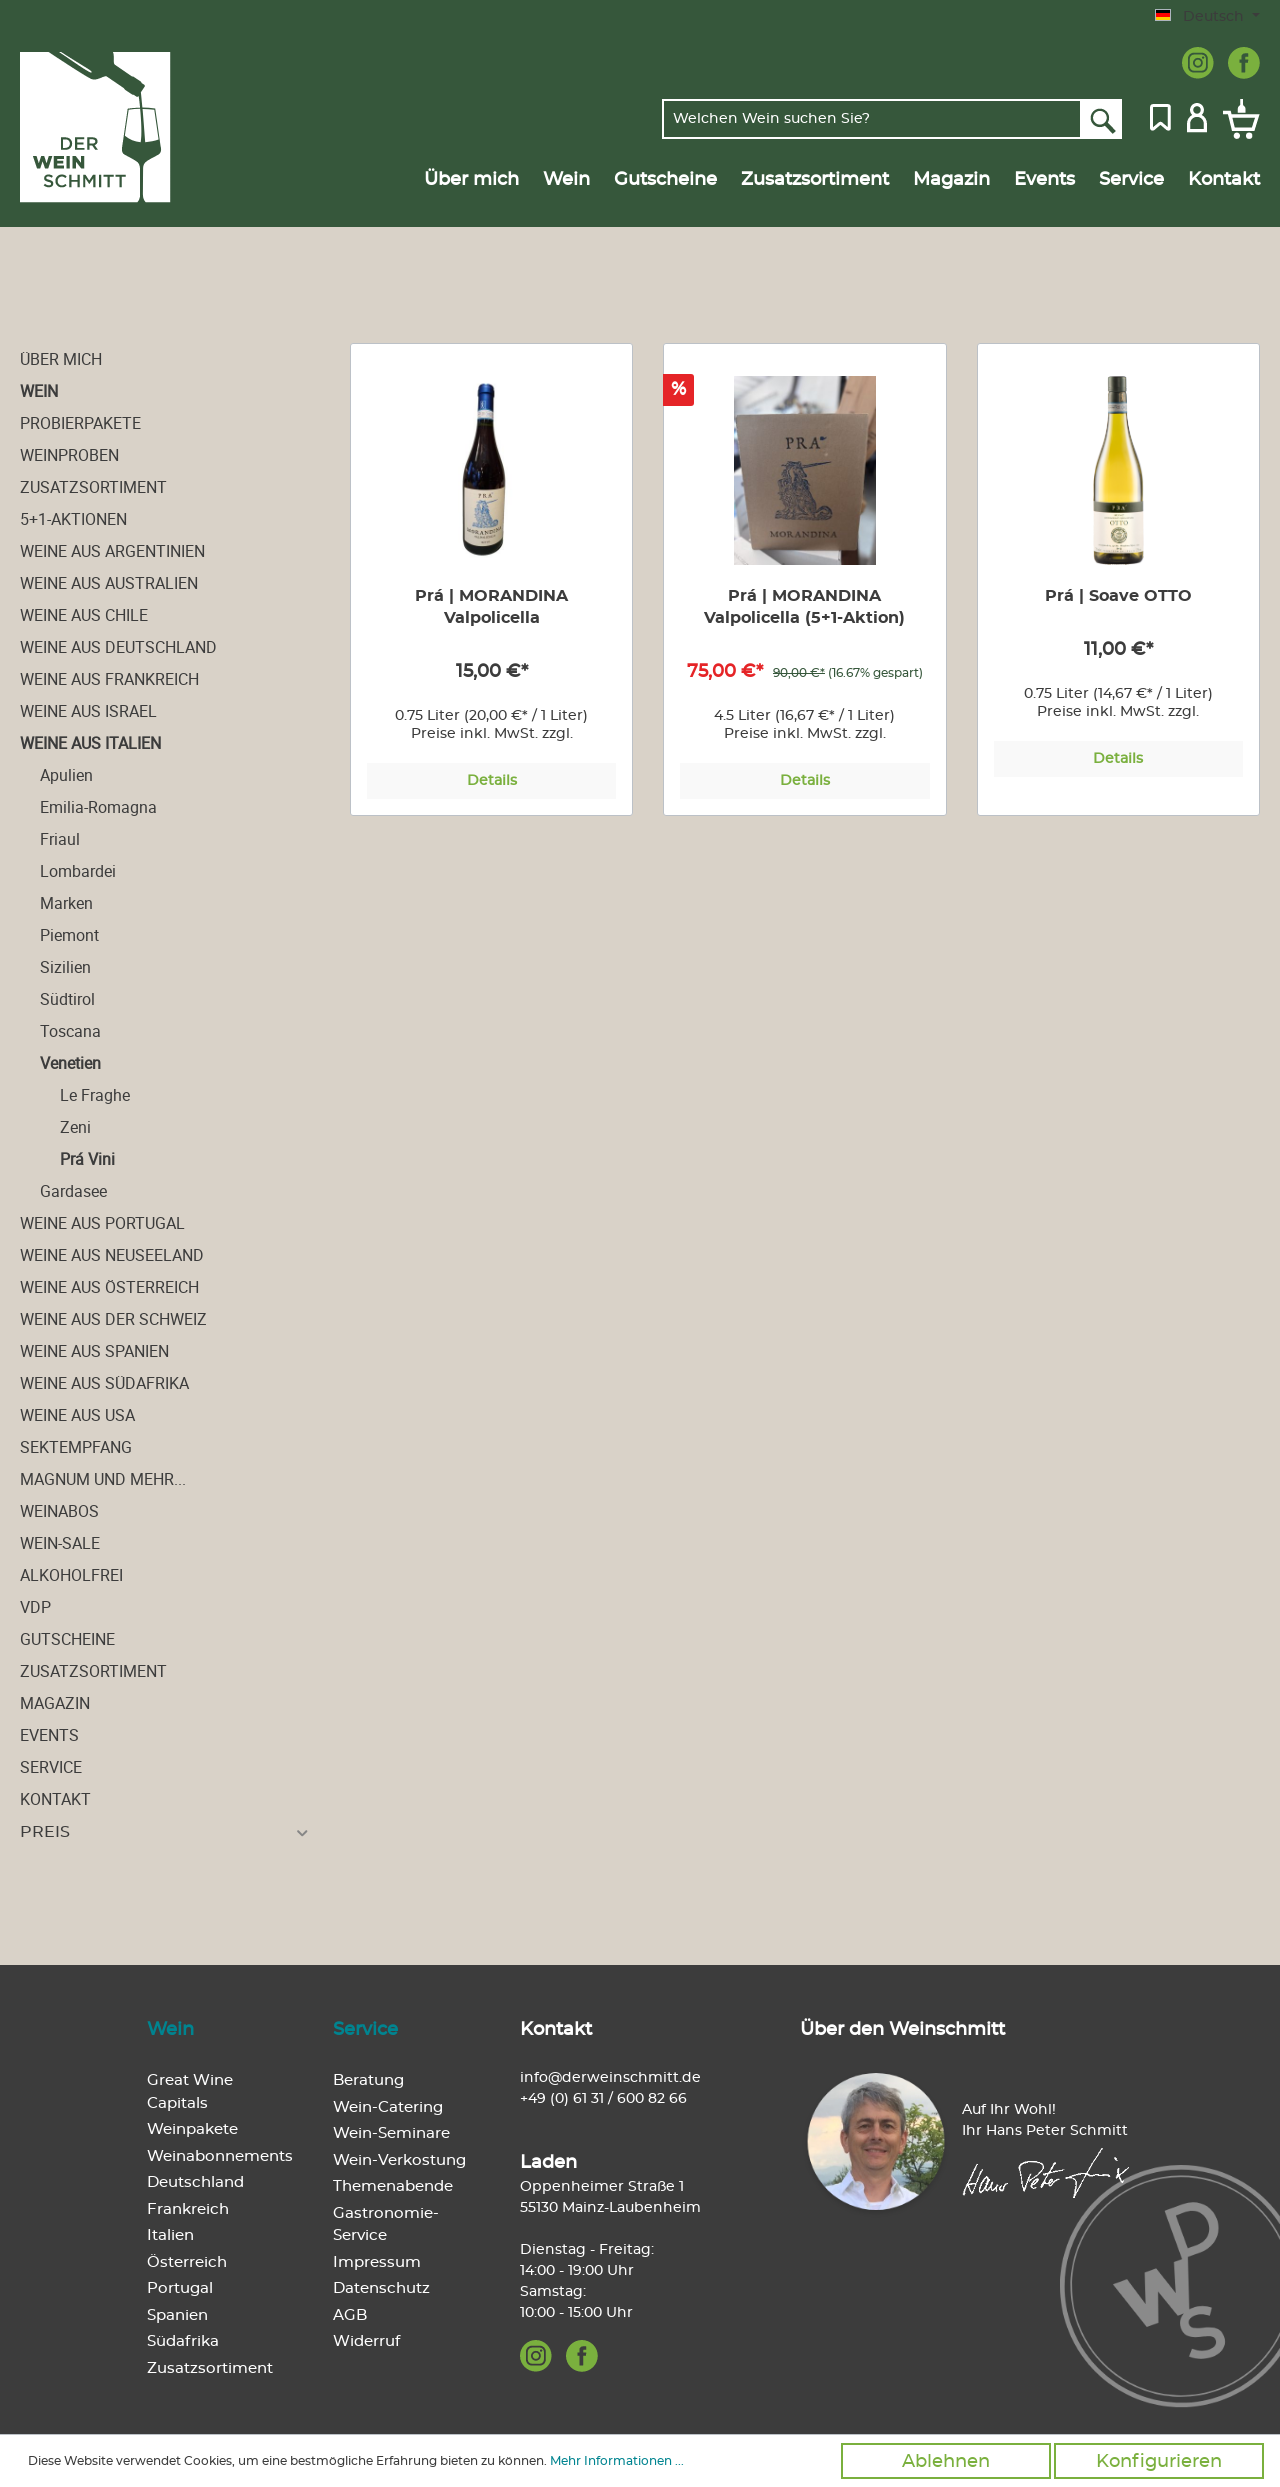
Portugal (180, 2288)
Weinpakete (192, 2129)
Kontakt (55, 1799)
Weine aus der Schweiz (113, 1319)
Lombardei (78, 871)
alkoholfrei (71, 1575)
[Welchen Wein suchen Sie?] (872, 119)
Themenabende (393, 2186)
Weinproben (69, 455)
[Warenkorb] (1237, 119)
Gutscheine (67, 1639)
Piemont (69, 935)
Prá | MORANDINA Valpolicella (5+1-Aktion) (804, 607)
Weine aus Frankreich (109, 679)
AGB (350, 2315)
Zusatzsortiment (93, 487)
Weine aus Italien (90, 743)
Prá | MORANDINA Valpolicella (491, 607)
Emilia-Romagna (98, 807)
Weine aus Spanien (94, 1351)
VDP (35, 1607)
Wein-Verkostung (399, 2160)
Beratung (368, 2080)
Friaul (60, 839)
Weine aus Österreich (109, 1287)
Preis (165, 1832)
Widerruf (366, 2341)
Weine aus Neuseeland (112, 1255)
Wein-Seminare (391, 2133)
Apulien (66, 775)
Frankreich (188, 2209)
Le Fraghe (95, 1095)
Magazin (55, 1703)
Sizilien (65, 967)
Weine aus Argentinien (112, 551)
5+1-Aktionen (73, 519)
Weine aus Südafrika (104, 1383)
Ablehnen (946, 2462)
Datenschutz (381, 2288)
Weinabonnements (220, 2156)
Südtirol (67, 999)
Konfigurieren (1159, 2462)
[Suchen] (1101, 119)
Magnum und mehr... (103, 1479)
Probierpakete (80, 423)
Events (49, 1735)
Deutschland (195, 2182)
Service (51, 1767)
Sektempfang (76, 1447)
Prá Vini (87, 1159)
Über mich (61, 359)
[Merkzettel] (1160, 116)
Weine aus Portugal (102, 1223)
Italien (170, 2235)
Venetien (70, 1063)
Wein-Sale (60, 1543)
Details (492, 781)
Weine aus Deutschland (118, 647)
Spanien (177, 2315)
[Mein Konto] (1197, 116)
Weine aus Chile (84, 615)
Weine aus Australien (109, 583)
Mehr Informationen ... (617, 2461)
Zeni (75, 1127)
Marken (66, 903)
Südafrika (183, 2341)
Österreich (187, 2262)
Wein (39, 391)
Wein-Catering (388, 2107)
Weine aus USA (77, 1415)
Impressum (377, 2262)
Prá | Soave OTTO (1118, 596)
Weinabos (59, 1511)
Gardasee (73, 1191)
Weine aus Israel (88, 711)
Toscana (70, 1031)
